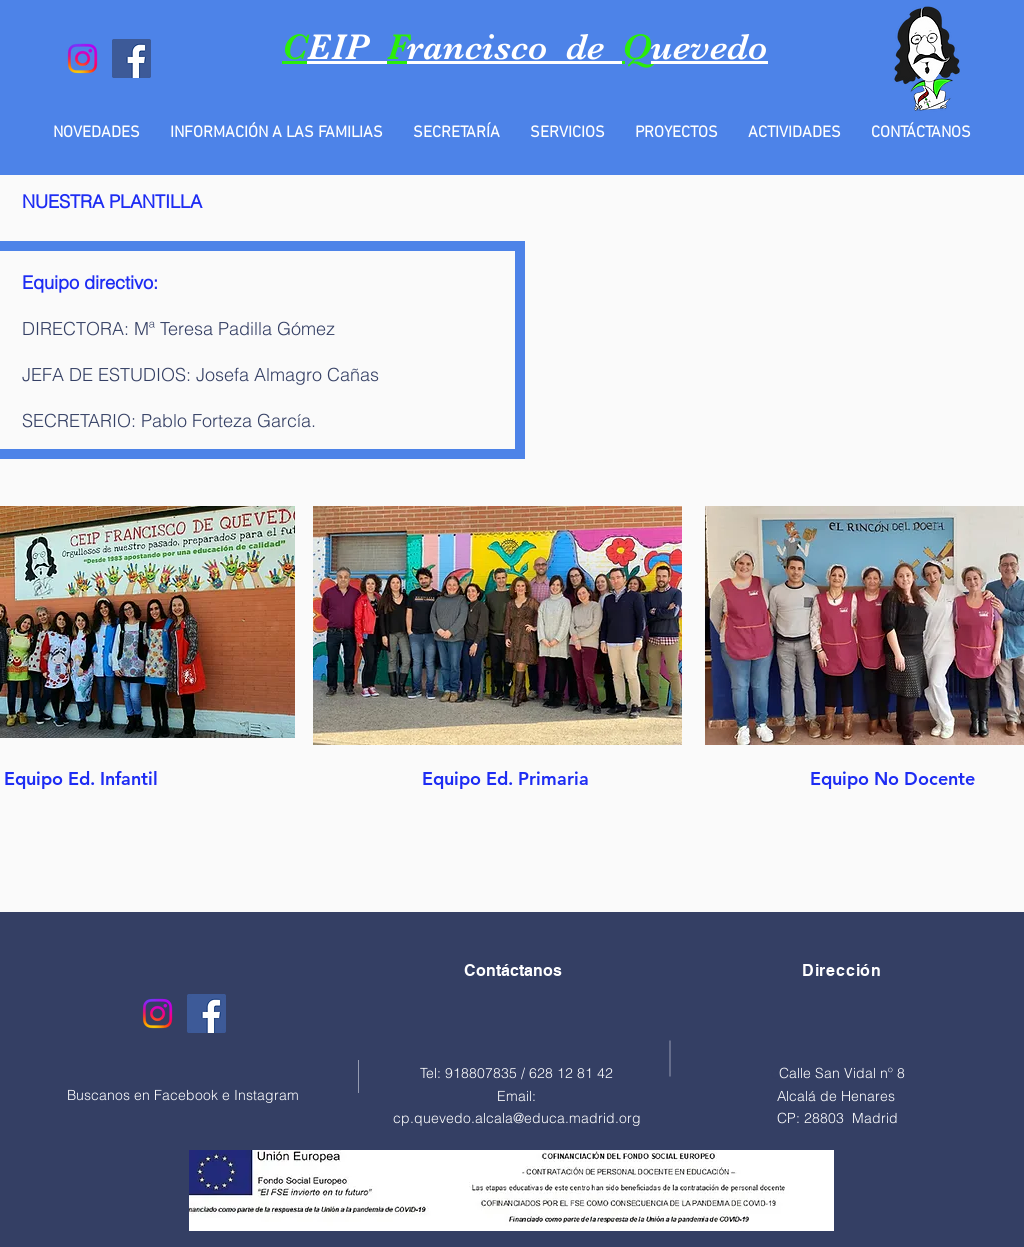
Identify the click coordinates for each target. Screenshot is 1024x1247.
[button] (276, 133)
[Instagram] (82, 58)
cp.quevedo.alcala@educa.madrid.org (517, 1118)
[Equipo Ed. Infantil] (80, 778)
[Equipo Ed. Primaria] (505, 778)
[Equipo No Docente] (892, 778)
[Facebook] (131, 58)
